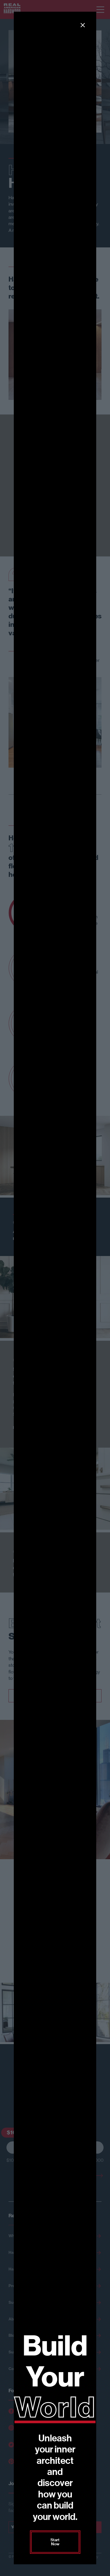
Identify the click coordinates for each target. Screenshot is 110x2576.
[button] (83, 25)
